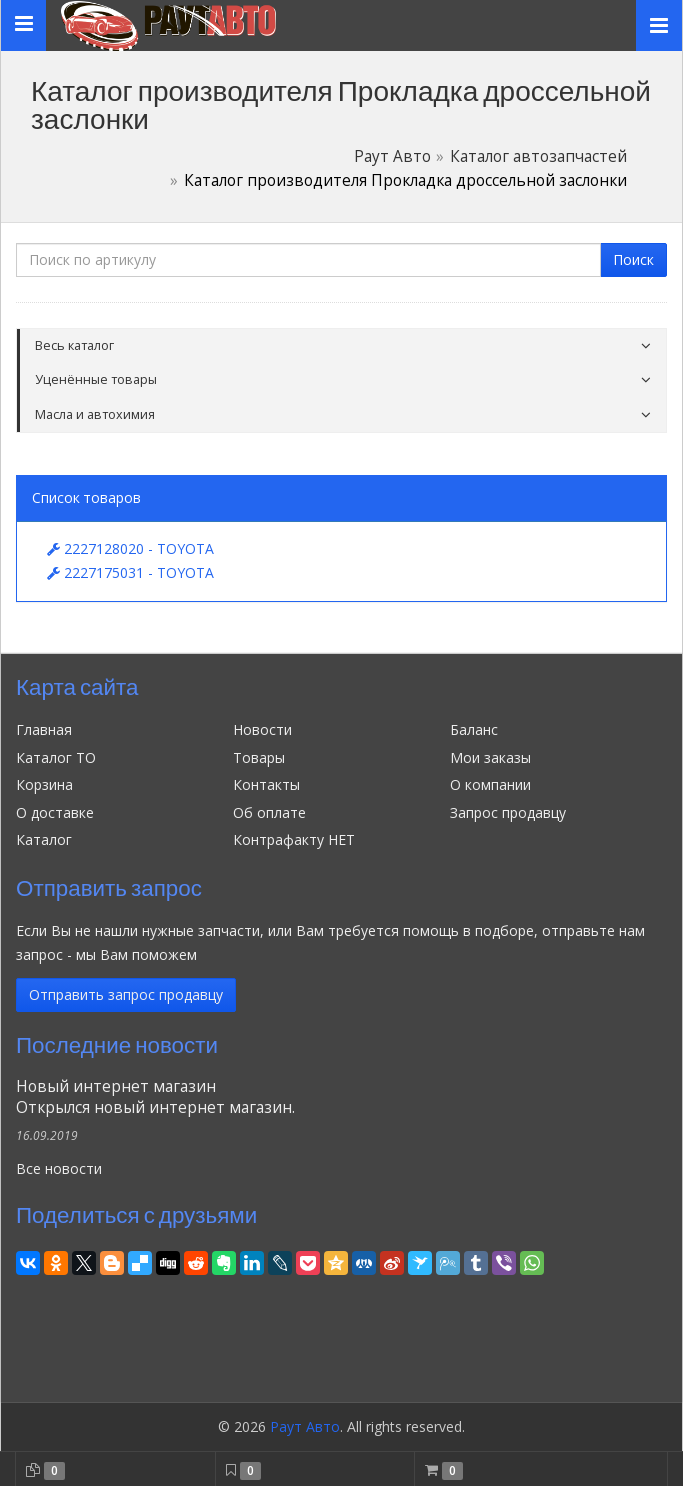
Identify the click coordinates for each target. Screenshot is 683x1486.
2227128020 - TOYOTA (130, 548)
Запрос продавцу (508, 812)
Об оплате (269, 812)
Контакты (266, 784)
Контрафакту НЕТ (294, 839)
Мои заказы (490, 757)
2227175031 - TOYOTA (130, 572)
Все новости (59, 1168)
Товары (259, 757)
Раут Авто (392, 156)
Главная (44, 729)
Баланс (474, 729)
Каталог (44, 839)
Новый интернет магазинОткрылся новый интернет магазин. (155, 1097)
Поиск (633, 259)
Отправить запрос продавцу (126, 994)
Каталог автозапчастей (538, 156)
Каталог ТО (56, 757)
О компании (490, 784)
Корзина (44, 784)
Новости (262, 729)
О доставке (55, 812)
